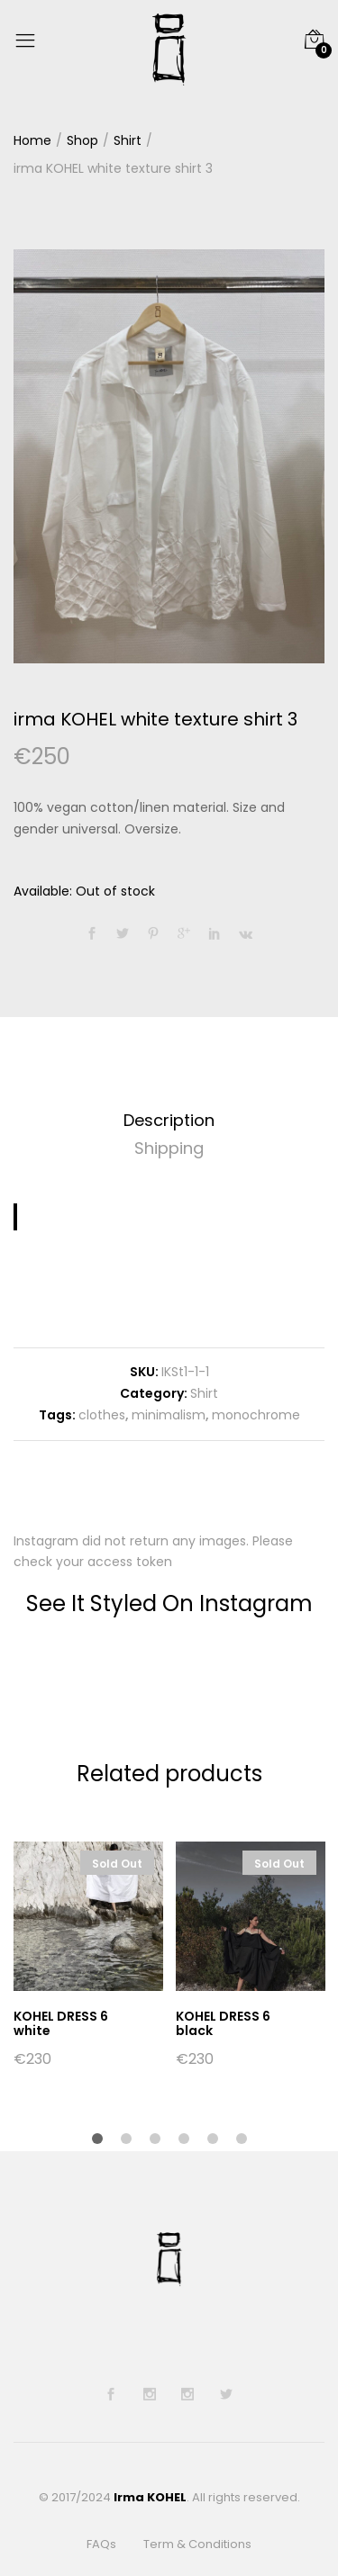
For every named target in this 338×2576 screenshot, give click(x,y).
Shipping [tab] (169, 1148)
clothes (101, 1415)
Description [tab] (169, 1120)
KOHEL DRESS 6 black (223, 2023)
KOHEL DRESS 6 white (61, 2023)
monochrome (256, 1415)
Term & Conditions (197, 2544)
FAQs (101, 2544)
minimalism (169, 1415)
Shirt (204, 1393)
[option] (169, 456)
